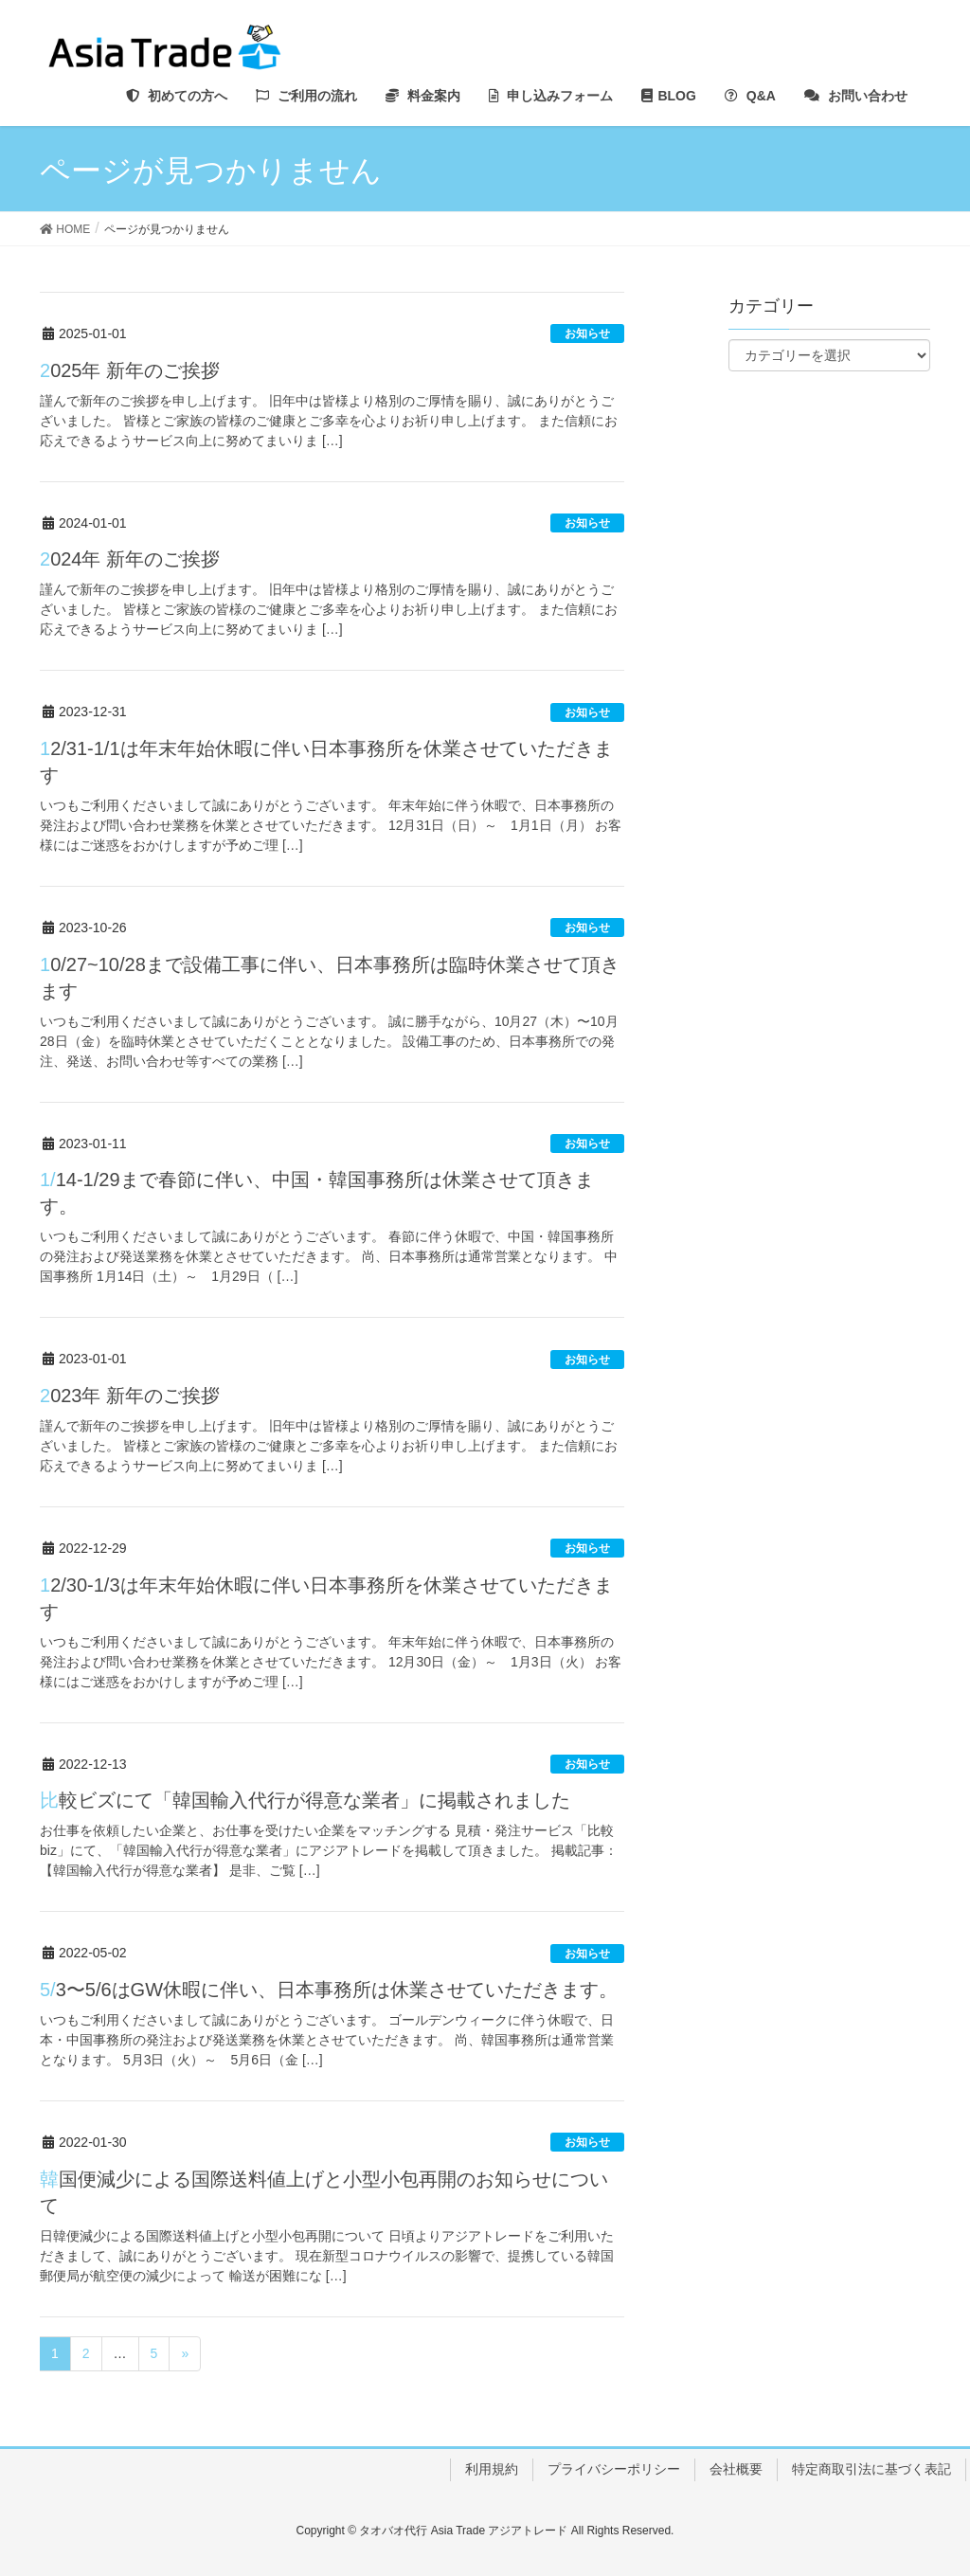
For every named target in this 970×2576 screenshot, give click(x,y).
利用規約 (491, 2469)
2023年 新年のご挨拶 (130, 1395)
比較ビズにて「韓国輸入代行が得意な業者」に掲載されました (305, 1800)
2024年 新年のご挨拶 (130, 559)
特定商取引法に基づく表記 (871, 2469)
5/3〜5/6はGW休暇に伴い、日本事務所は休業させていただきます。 (329, 1989)
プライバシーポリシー (614, 2469)
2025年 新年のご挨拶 (130, 370)
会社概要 (736, 2469)
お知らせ (587, 333)
